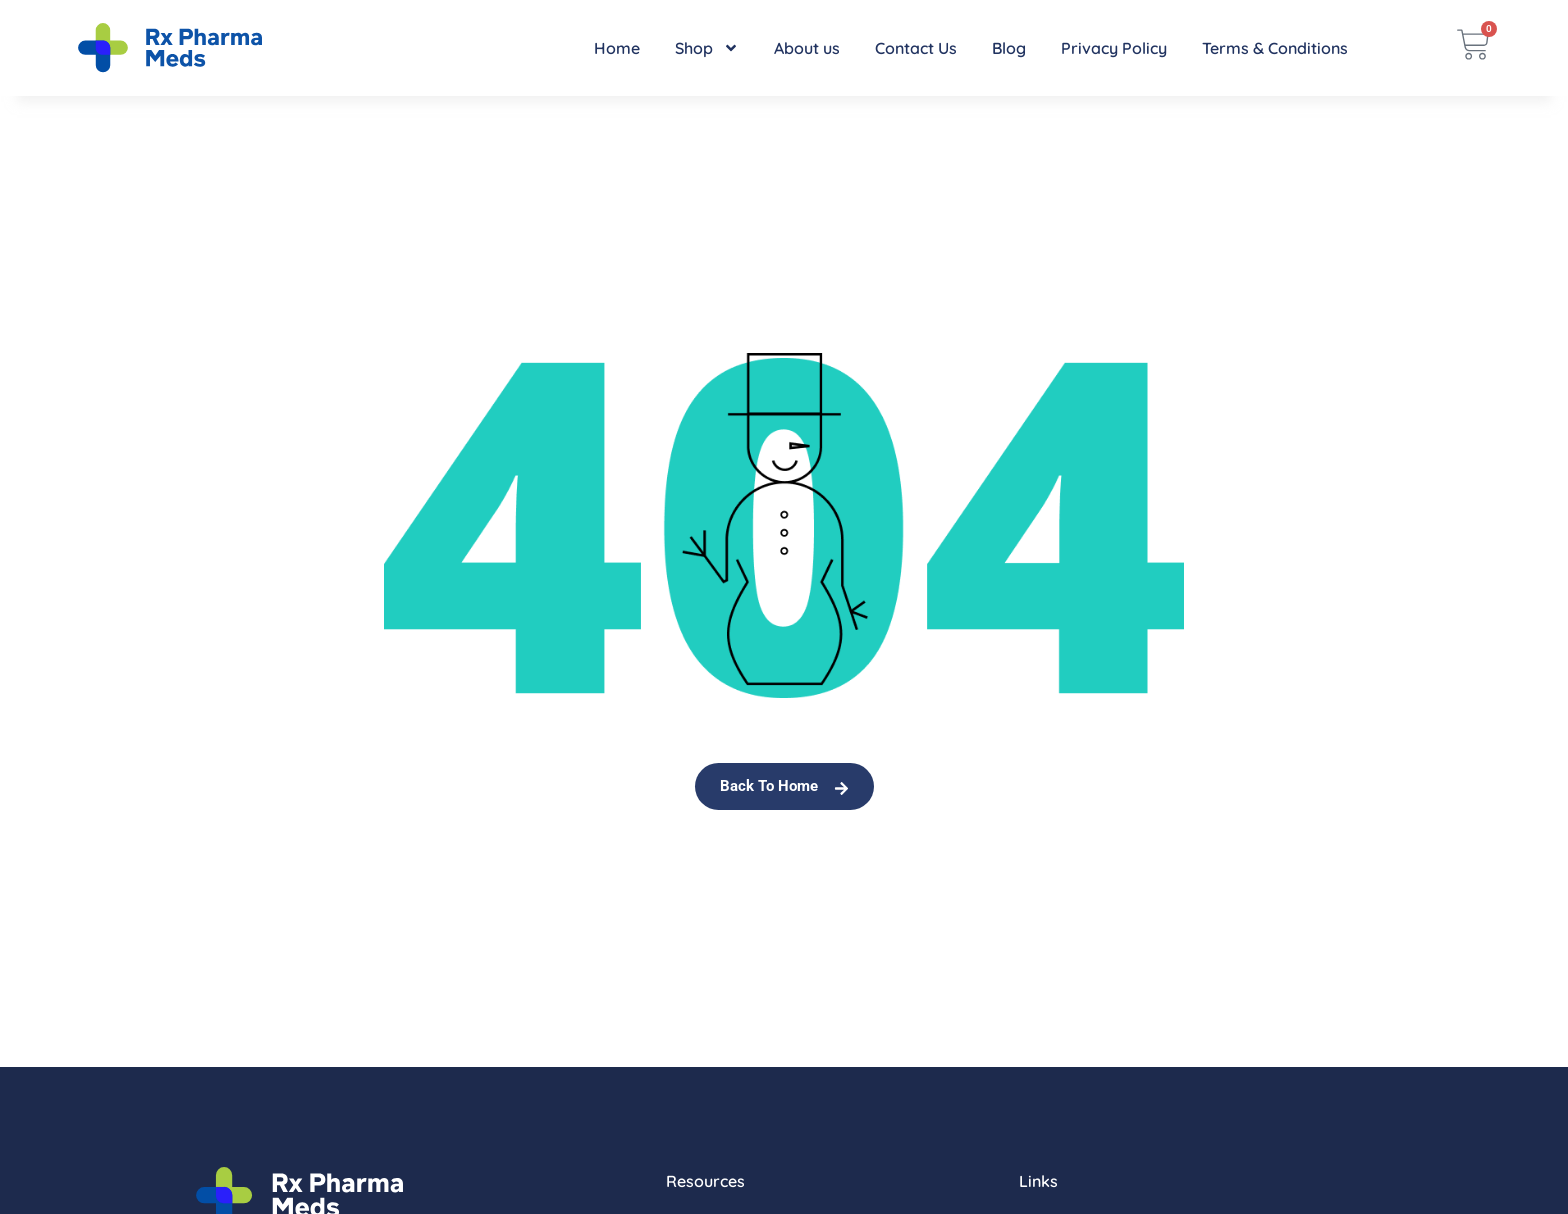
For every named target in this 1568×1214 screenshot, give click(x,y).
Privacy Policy (1114, 48)
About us (807, 48)
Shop (707, 48)
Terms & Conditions (1275, 48)
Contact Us (916, 48)
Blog (1009, 48)
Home (617, 48)
